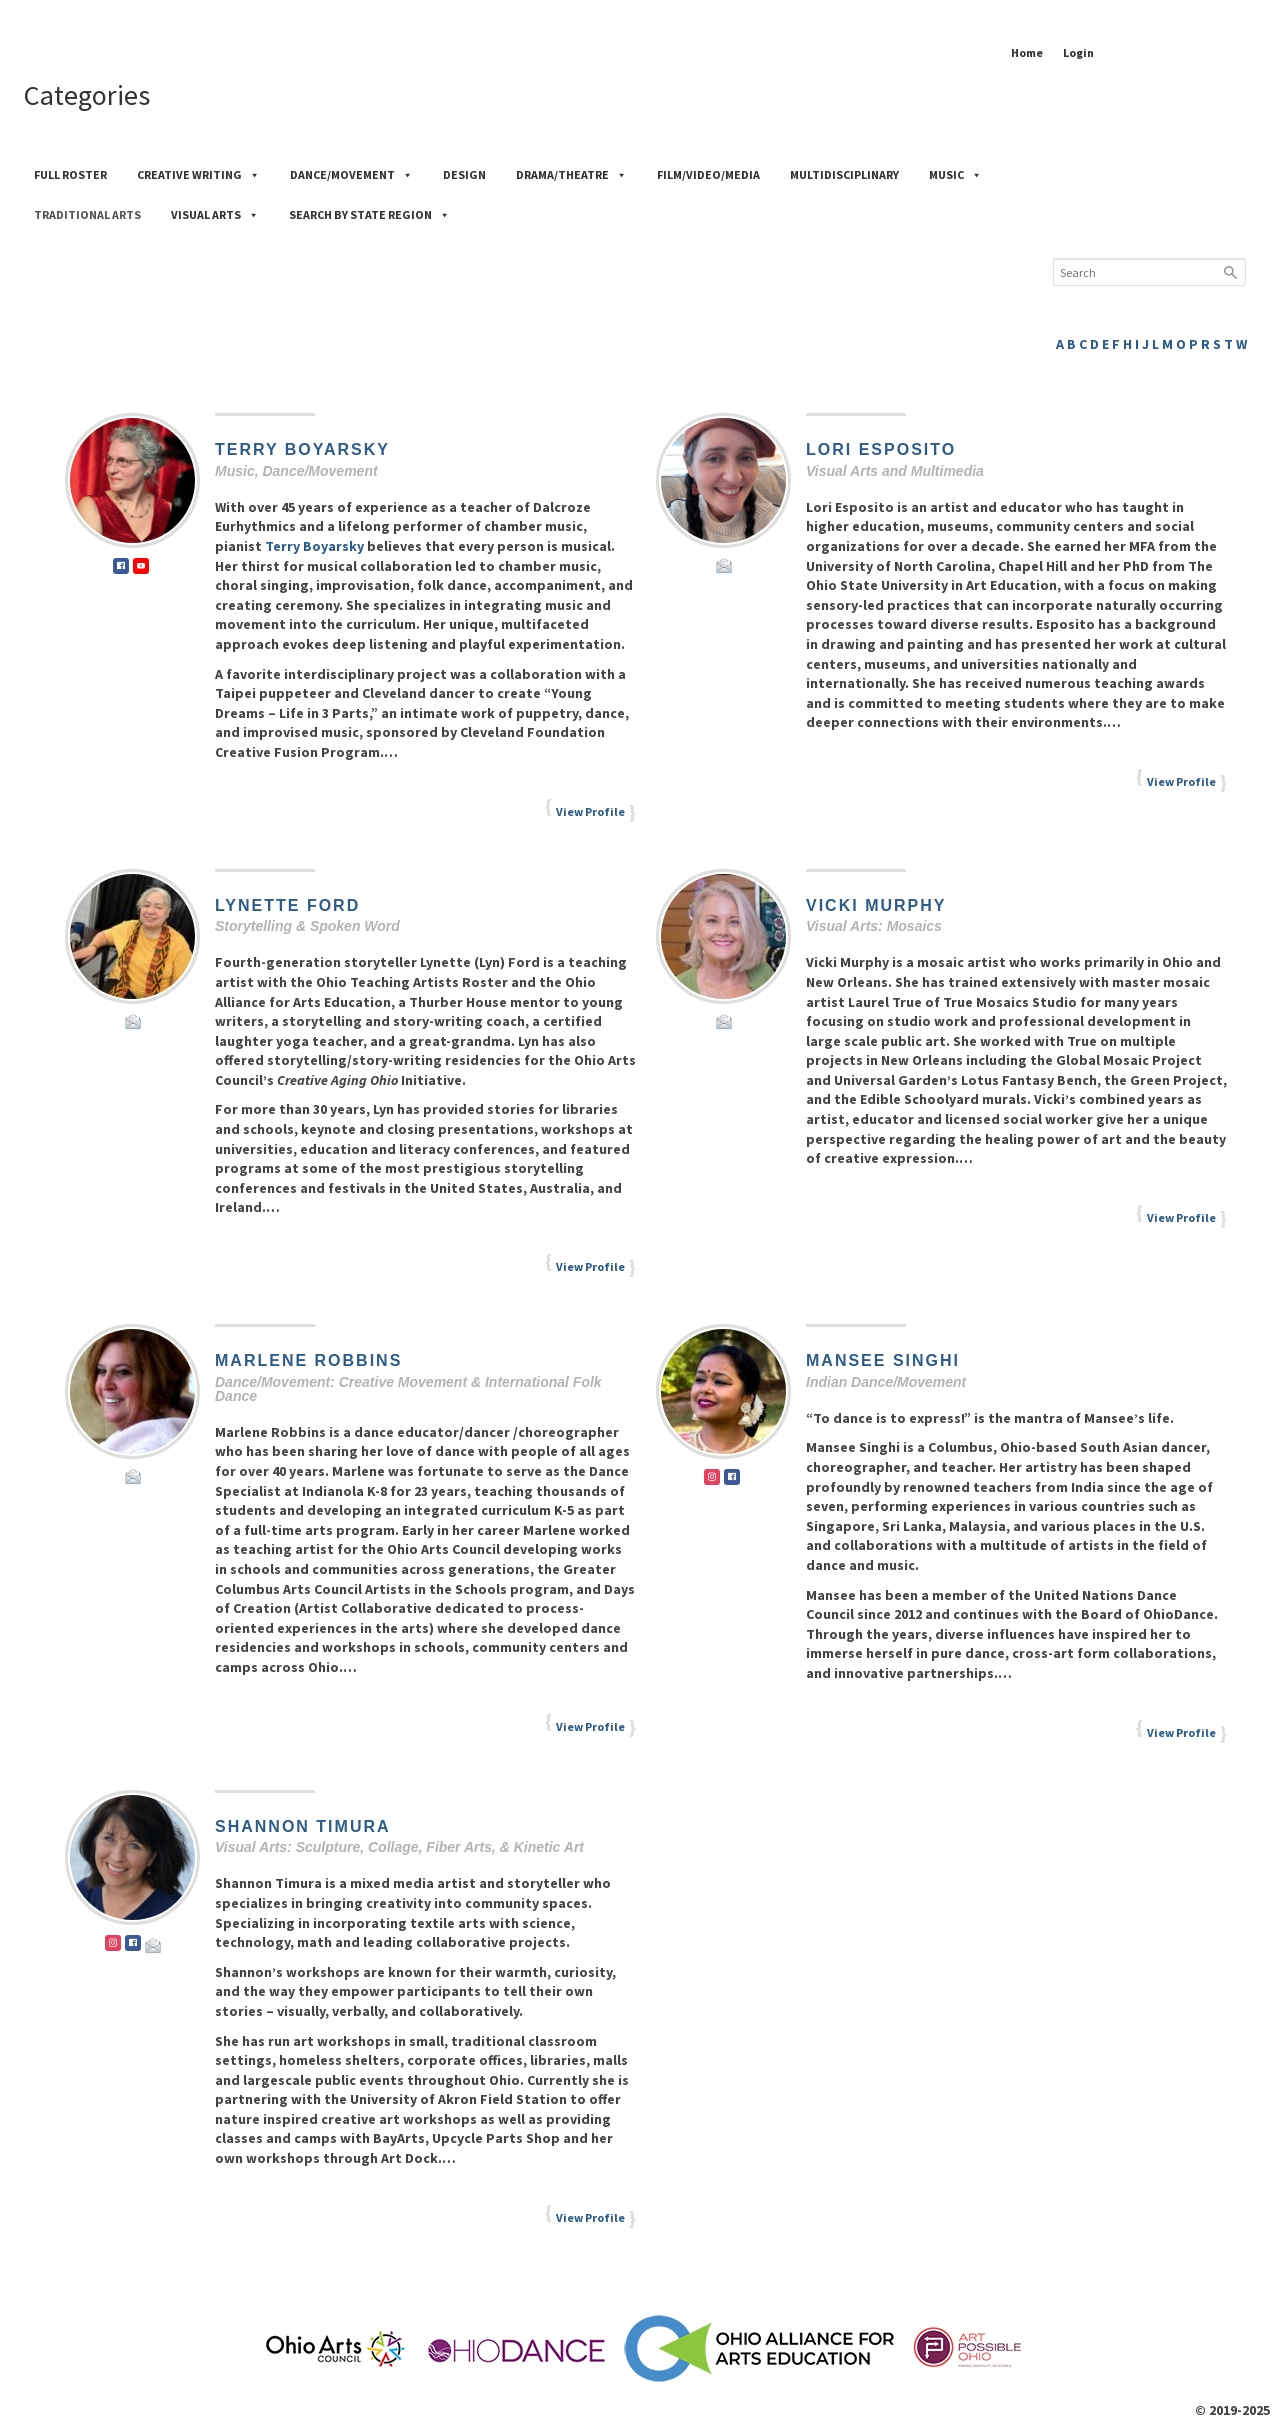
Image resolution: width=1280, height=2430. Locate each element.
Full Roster (70, 174)
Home (1027, 52)
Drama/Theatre (571, 174)
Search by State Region (369, 214)
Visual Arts (215, 214)
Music (955, 174)
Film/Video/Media (708, 174)
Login (1078, 52)
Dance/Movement (351, 174)
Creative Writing (198, 174)
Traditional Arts (87, 214)
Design (464, 174)
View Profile (590, 811)
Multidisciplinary (844, 174)
